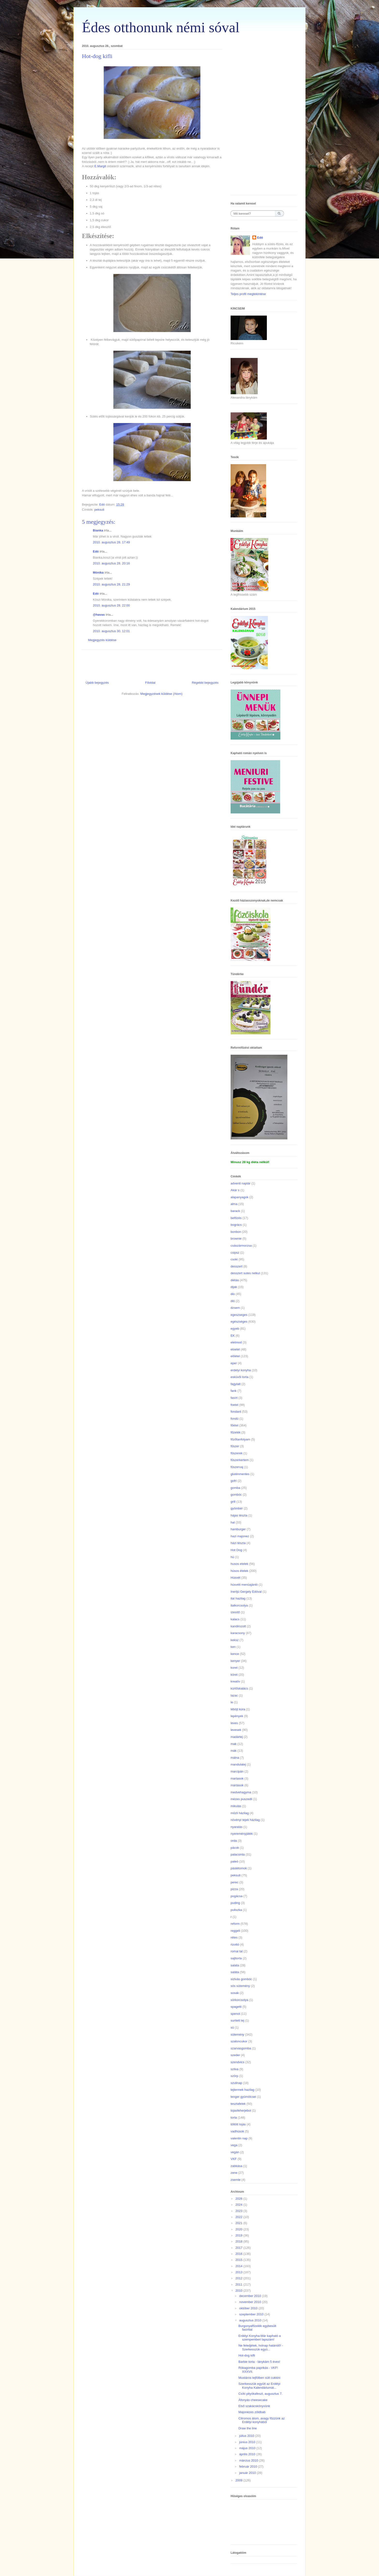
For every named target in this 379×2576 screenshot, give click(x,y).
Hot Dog (236, 1550)
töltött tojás (238, 2124)
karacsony (238, 1633)
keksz (235, 1640)
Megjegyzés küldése (102, 640)
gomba (235, 1488)
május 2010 (247, 2448)
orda (234, 1840)
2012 (239, 2278)
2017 (239, 2248)
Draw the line (247, 2428)
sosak (235, 1993)
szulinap (236, 2083)
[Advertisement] (264, 118)
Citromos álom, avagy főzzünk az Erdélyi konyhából (261, 2420)
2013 (239, 2272)
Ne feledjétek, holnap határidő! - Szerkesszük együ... (260, 2347)
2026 (239, 2198)
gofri (234, 1481)
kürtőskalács (239, 1688)
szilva (235, 2069)
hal (233, 1522)
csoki (234, 1259)
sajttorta (236, 1958)
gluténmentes (240, 1474)
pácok (235, 1847)
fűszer (235, 1446)
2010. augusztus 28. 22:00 (111, 605)
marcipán (237, 1771)
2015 (239, 2260)
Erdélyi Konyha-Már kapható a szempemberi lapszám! (259, 2337)
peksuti (99, 509)
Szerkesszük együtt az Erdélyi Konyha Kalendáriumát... (259, 2385)
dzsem (235, 1308)
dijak (234, 1287)
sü (232, 2027)
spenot (235, 2013)
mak (234, 1744)
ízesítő (235, 1612)
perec (235, 1882)
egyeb (235, 1328)
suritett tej (237, 2020)
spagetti (236, 2006)
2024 (239, 2204)
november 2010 (250, 2302)
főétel (234, 1425)
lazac (234, 1695)
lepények (237, 1716)
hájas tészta (239, 1515)
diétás (235, 1280)
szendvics (237, 2062)
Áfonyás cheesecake (252, 2400)
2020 (239, 2229)
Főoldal (150, 682)
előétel (235, 1356)
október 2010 (249, 2308)
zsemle (236, 2180)
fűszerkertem (240, 1460)
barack (235, 1211)
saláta (235, 1972)
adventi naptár (240, 1183)
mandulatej (238, 1764)
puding (235, 1903)
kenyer (235, 1661)
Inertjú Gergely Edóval (246, 1591)
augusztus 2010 (250, 2320)
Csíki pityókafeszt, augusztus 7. (260, 2393)
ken (233, 1647)
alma (234, 1204)
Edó (96, 551)
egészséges (239, 1321)
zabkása (236, 2166)
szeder (235, 2055)
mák (234, 1750)
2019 (239, 2235)
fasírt (234, 1398)
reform (235, 1923)
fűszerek (236, 1453)
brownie (236, 1238)
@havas (99, 614)
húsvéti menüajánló (244, 1584)
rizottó (235, 1944)
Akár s (235, 1190)
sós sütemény (240, 1986)
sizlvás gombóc (241, 1979)
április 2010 (247, 2454)
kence (235, 1654)
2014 (239, 2266)
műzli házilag (240, 1813)
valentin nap (239, 2138)
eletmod (236, 1342)
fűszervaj (237, 1467)
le (232, 1702)
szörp (234, 2076)
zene (234, 2172)
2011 (239, 2284)
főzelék (236, 1432)
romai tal (237, 1951)
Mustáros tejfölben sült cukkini (259, 2377)
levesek (236, 1730)
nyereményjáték (242, 1833)
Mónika (98, 572)
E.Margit (100, 166)
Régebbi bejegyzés (205, 682)
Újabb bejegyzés (97, 682)
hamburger (238, 1529)
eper (234, 1363)
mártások (237, 1785)
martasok (237, 1778)
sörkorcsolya (239, 2000)
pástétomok (239, 1868)
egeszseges (239, 1315)
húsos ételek (239, 1571)
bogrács (236, 1225)
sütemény (237, 2034)
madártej (237, 1737)
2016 (239, 2254)
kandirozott (238, 1626)
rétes (234, 1937)
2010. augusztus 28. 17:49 (111, 542)
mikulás (236, 1806)
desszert (236, 1266)
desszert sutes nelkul (245, 1273)
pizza (234, 1889)
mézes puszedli (241, 1799)
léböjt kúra (238, 1709)
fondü (235, 1418)
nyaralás (236, 1827)
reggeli (235, 1930)
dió (233, 1301)
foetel (234, 1405)
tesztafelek (238, 2104)
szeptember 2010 (251, 2314)
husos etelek (239, 1564)
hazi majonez (240, 1536)
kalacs (235, 1619)
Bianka (98, 530)
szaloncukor (239, 2041)
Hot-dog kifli (246, 2355)
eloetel (235, 1349)
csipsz (235, 1252)
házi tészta (238, 1543)
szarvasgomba (241, 2048)
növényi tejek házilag (245, 1820)
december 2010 (250, 2296)
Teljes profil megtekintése (248, 294)
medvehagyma (241, 1792)
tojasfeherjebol (241, 2110)
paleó (234, 1861)
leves (234, 1723)
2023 (239, 2211)
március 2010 (249, 2460)
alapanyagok (239, 1197)
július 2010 (247, 2436)
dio (233, 1294)
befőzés (236, 1218)
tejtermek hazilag (242, 2089)
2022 (239, 2217)
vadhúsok (237, 2131)
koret (234, 1667)
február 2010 (248, 2466)
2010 (239, 2290)
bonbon (236, 1232)
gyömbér (237, 1508)
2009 (239, 2480)
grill (233, 1501)
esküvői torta (239, 1377)
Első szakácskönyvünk (254, 2406)
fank (234, 1391)
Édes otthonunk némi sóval (161, 27)
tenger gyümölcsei (243, 2097)
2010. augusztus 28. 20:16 (111, 563)
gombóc (236, 1494)
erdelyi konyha (241, 1370)
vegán (235, 2152)
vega (234, 2145)
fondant (236, 1411)
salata (235, 1965)
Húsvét (235, 1577)
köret (234, 1674)
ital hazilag (238, 1598)
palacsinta (238, 1854)
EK (233, 1335)
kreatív (235, 1681)
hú (232, 1557)
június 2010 (247, 2442)
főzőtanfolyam (240, 1439)
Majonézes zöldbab (251, 2412)
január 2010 (248, 2473)
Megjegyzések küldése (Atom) (161, 694)
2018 (239, 2241)
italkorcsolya (239, 1605)
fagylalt (236, 1384)
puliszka (236, 1910)
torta (234, 2117)
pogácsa (236, 1896)
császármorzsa (241, 1245)
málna (235, 1757)
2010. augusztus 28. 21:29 (111, 584)
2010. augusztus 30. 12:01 (111, 631)
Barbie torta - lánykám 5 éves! (259, 2362)
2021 (239, 2223)
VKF (234, 2159)
